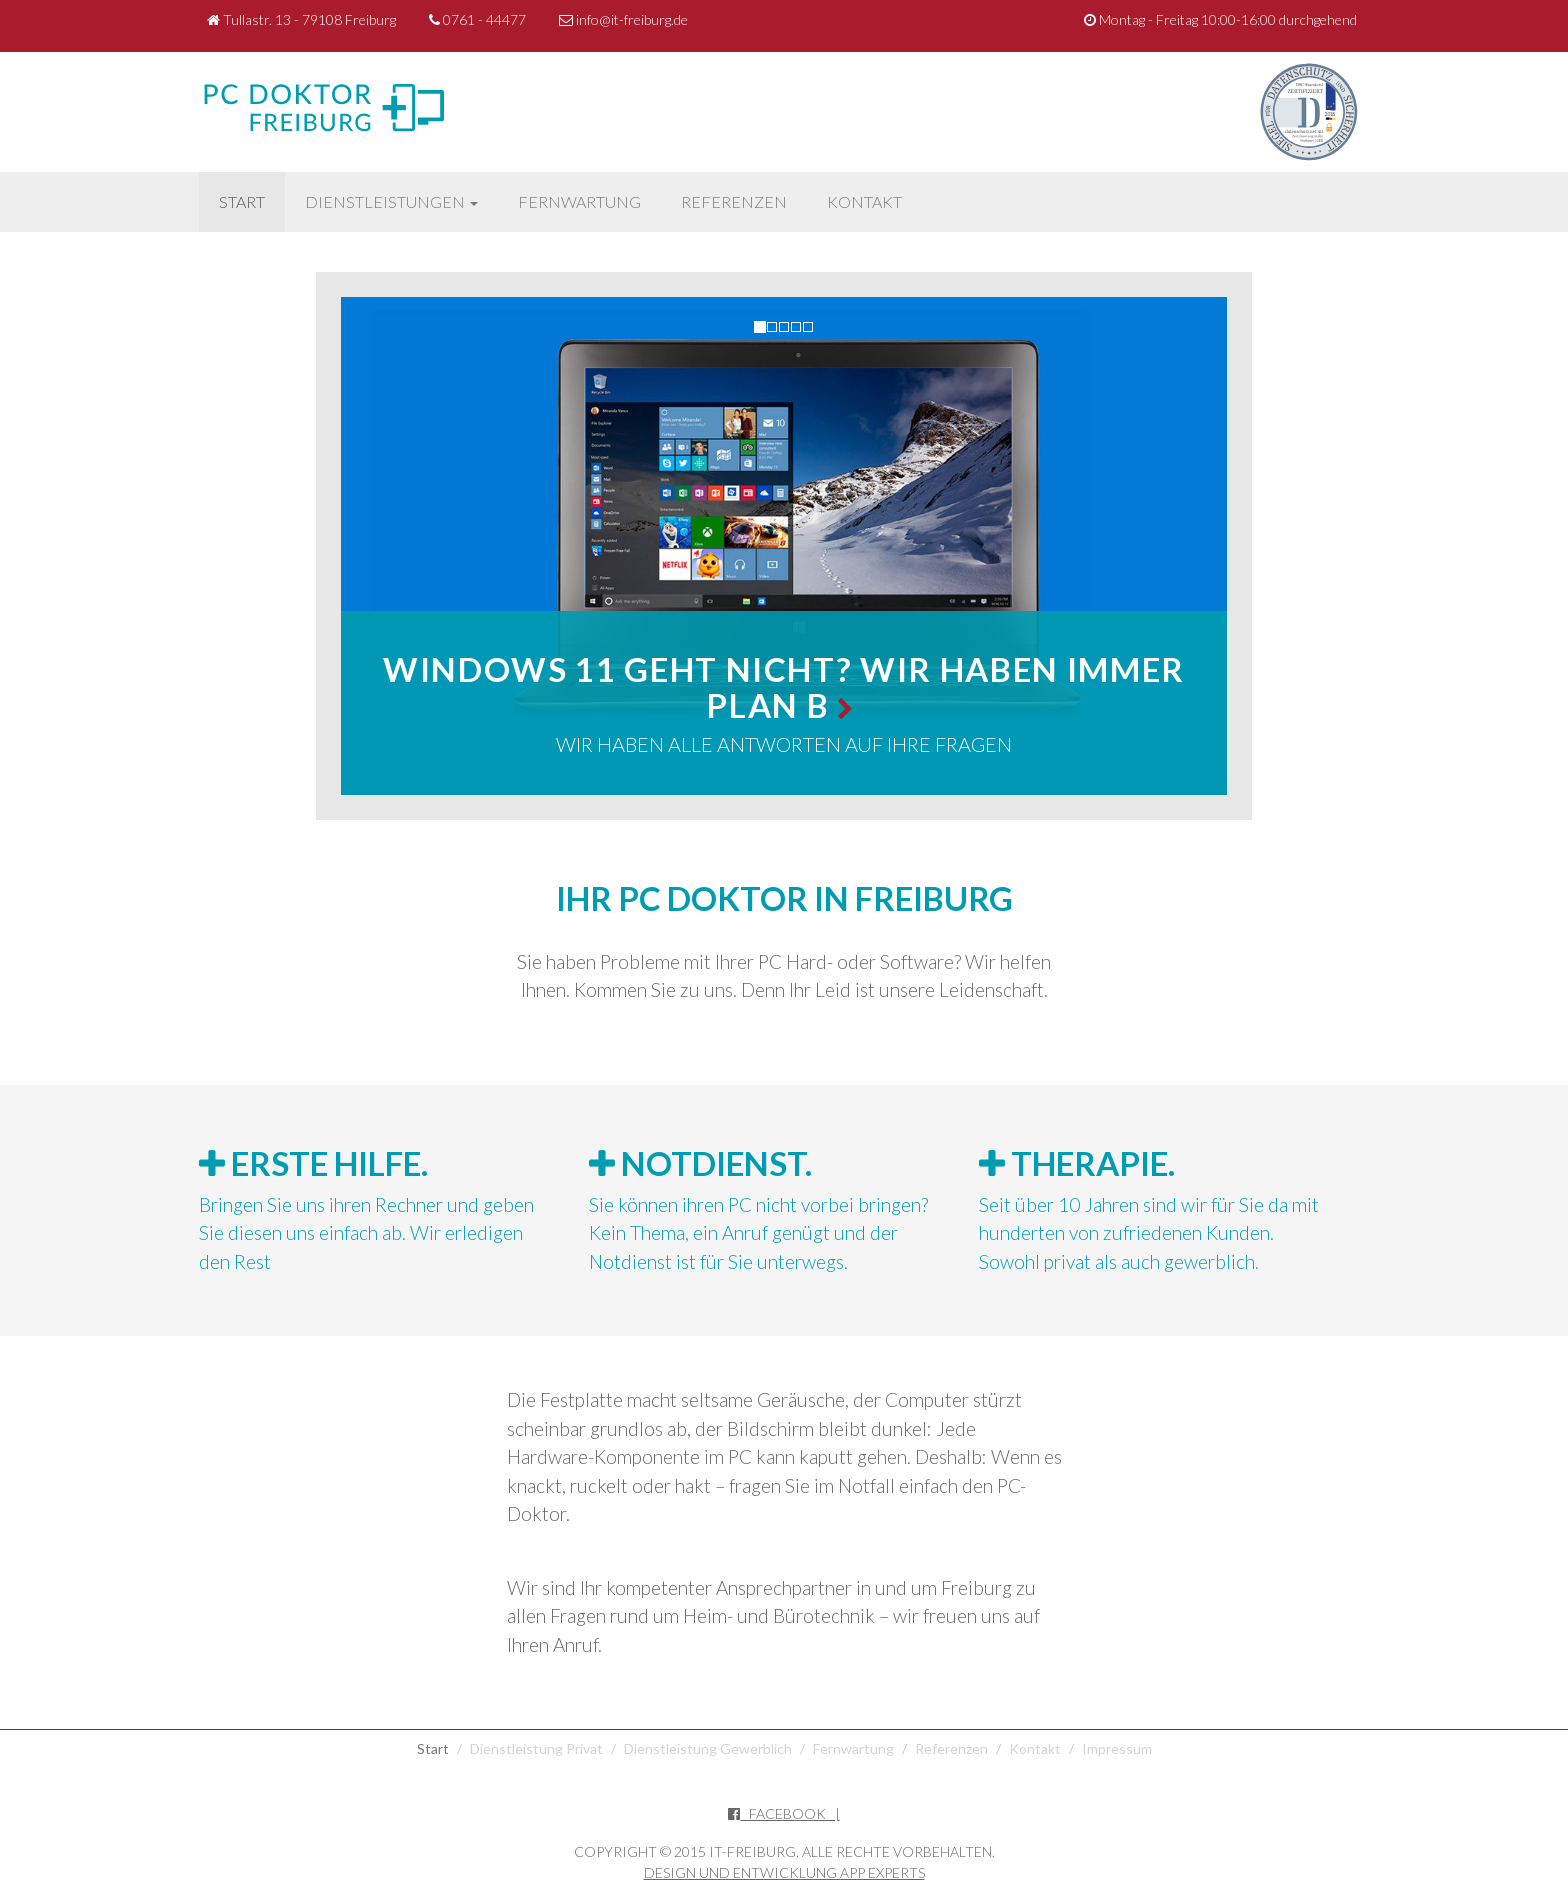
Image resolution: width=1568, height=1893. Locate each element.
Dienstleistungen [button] (391, 201)
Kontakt (864, 201)
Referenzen (734, 201)
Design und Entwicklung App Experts (784, 1872)
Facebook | (783, 1813)
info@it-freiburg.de (623, 19)
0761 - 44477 (477, 19)
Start (242, 201)
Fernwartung (579, 201)
